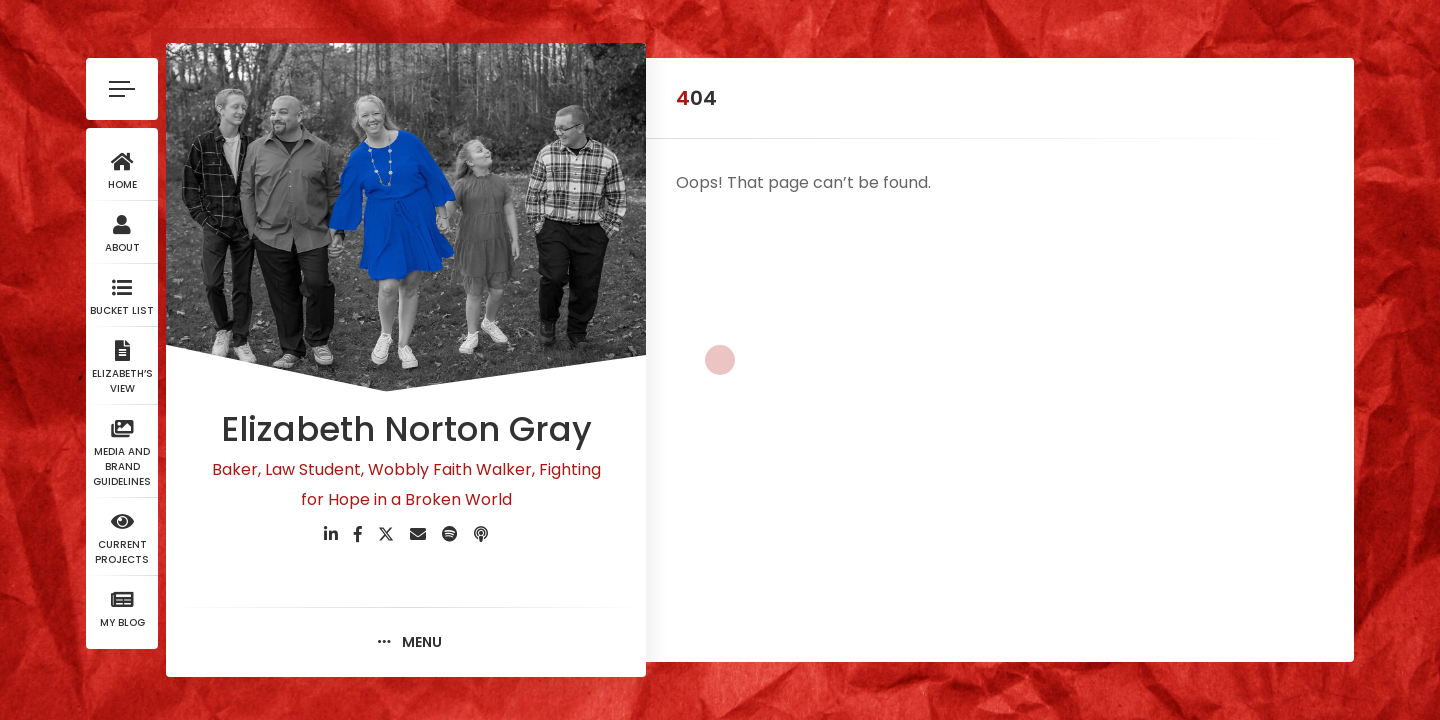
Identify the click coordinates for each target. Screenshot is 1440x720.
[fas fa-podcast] (481, 534)
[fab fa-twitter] (386, 534)
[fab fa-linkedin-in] (331, 534)
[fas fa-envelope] (418, 534)
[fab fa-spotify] (450, 534)
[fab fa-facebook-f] (358, 534)
